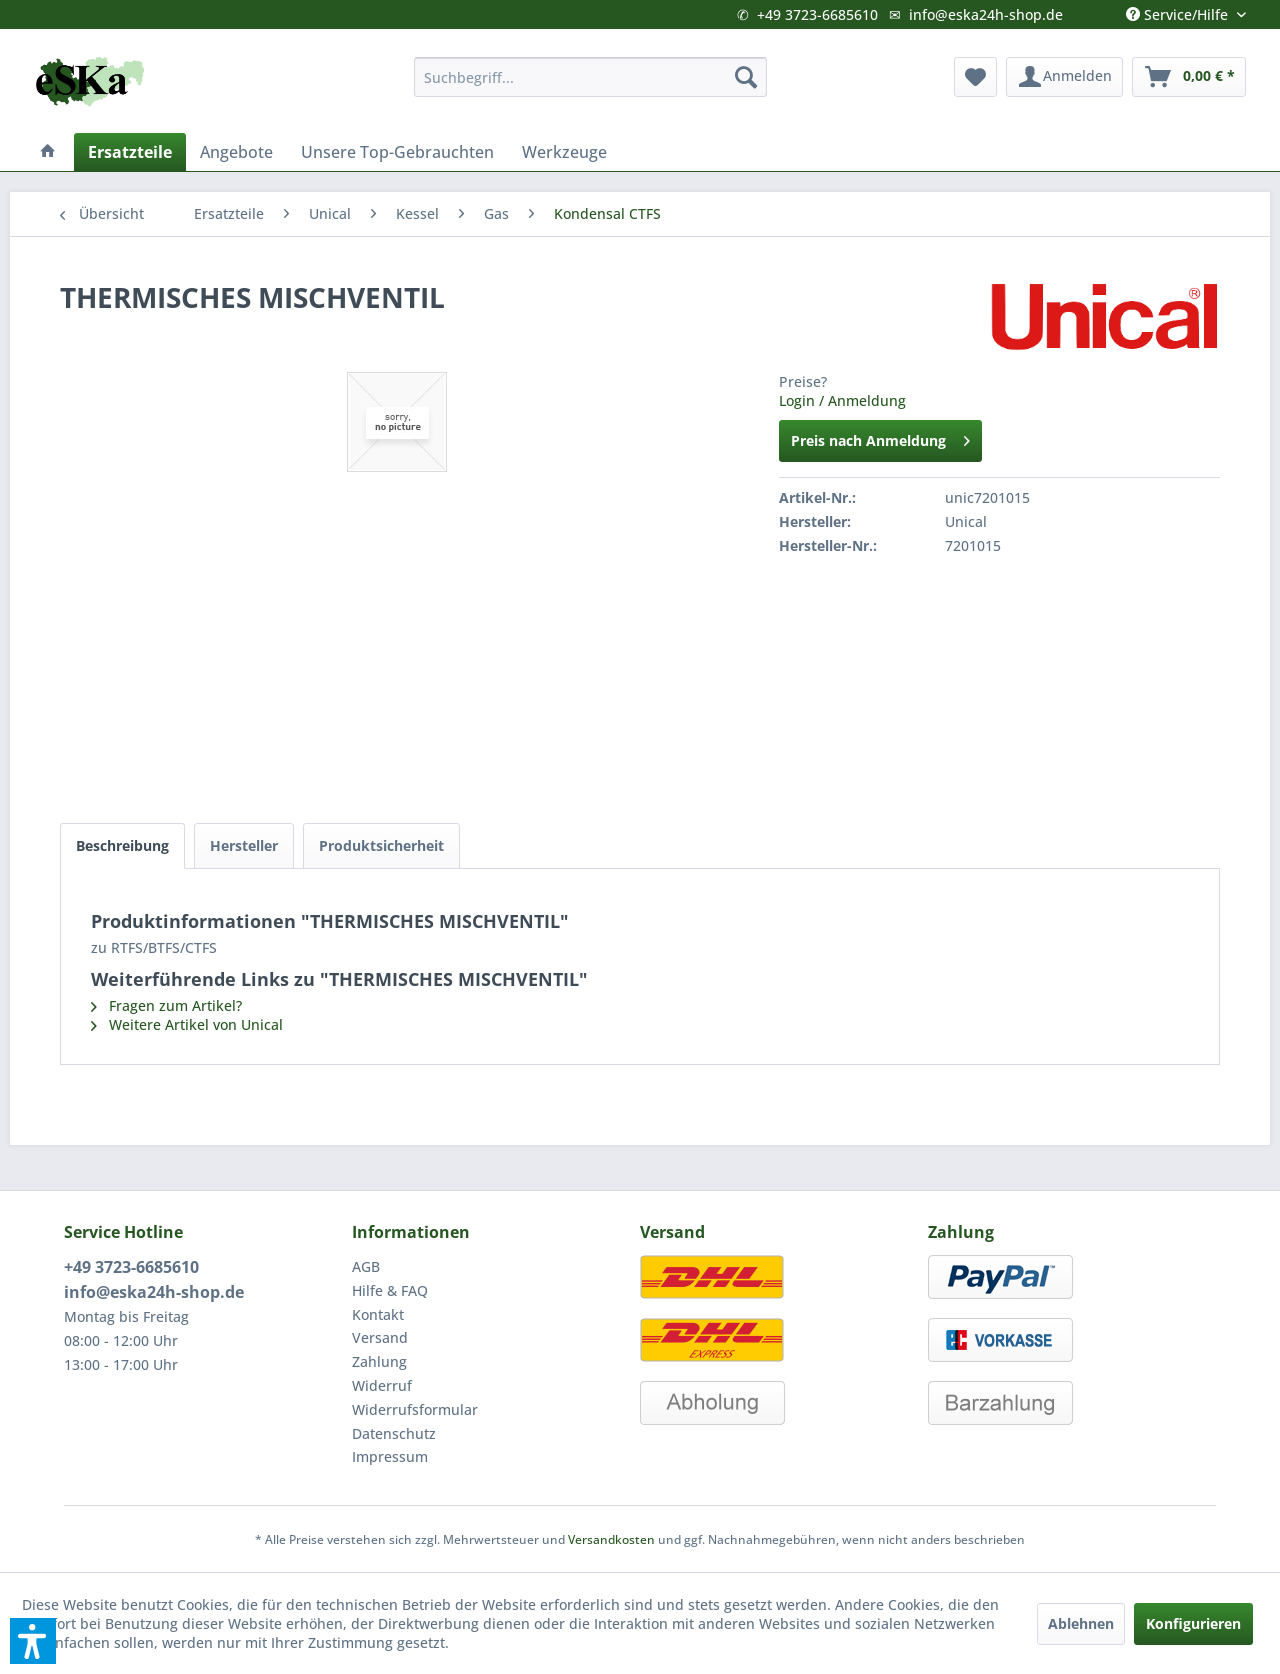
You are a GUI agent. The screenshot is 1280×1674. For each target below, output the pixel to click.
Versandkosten (611, 1539)
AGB (366, 1266)
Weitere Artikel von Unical (187, 1024)
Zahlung (379, 1361)
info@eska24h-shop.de (986, 14)
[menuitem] (590, 77)
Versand (380, 1337)
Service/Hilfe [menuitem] (1179, 10)
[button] (33, 1641)
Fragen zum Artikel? (166, 1005)
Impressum (390, 1456)
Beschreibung (122, 845)
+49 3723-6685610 (817, 14)
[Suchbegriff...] (590, 77)
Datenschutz (394, 1433)
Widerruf (382, 1385)
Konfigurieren (1193, 1623)
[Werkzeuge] (564, 152)
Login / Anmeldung (842, 400)
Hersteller (244, 845)
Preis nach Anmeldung (880, 437)
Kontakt (378, 1314)
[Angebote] (236, 152)
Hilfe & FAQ (390, 1290)
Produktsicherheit (381, 845)
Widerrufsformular (415, 1409)
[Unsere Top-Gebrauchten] (397, 152)
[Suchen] (746, 77)
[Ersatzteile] (130, 152)
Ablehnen (1081, 1623)
